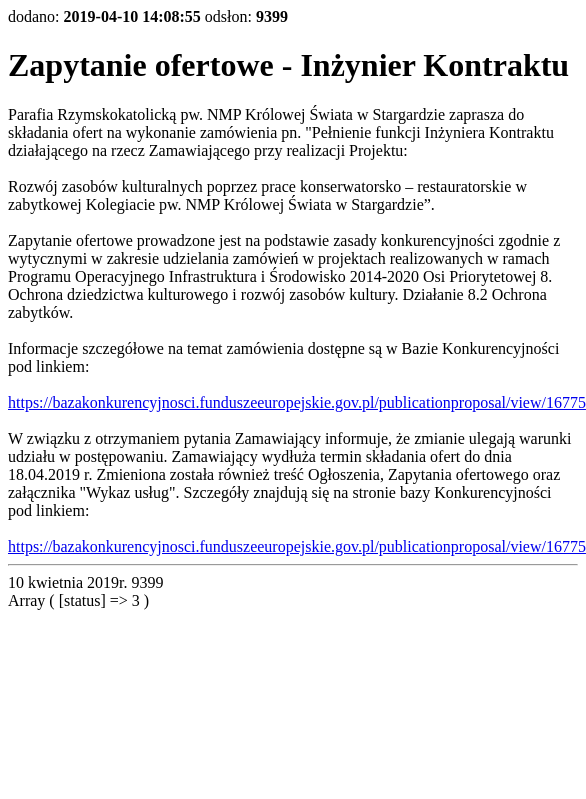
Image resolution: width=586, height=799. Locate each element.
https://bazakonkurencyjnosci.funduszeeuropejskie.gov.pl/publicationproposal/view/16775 (297, 402)
